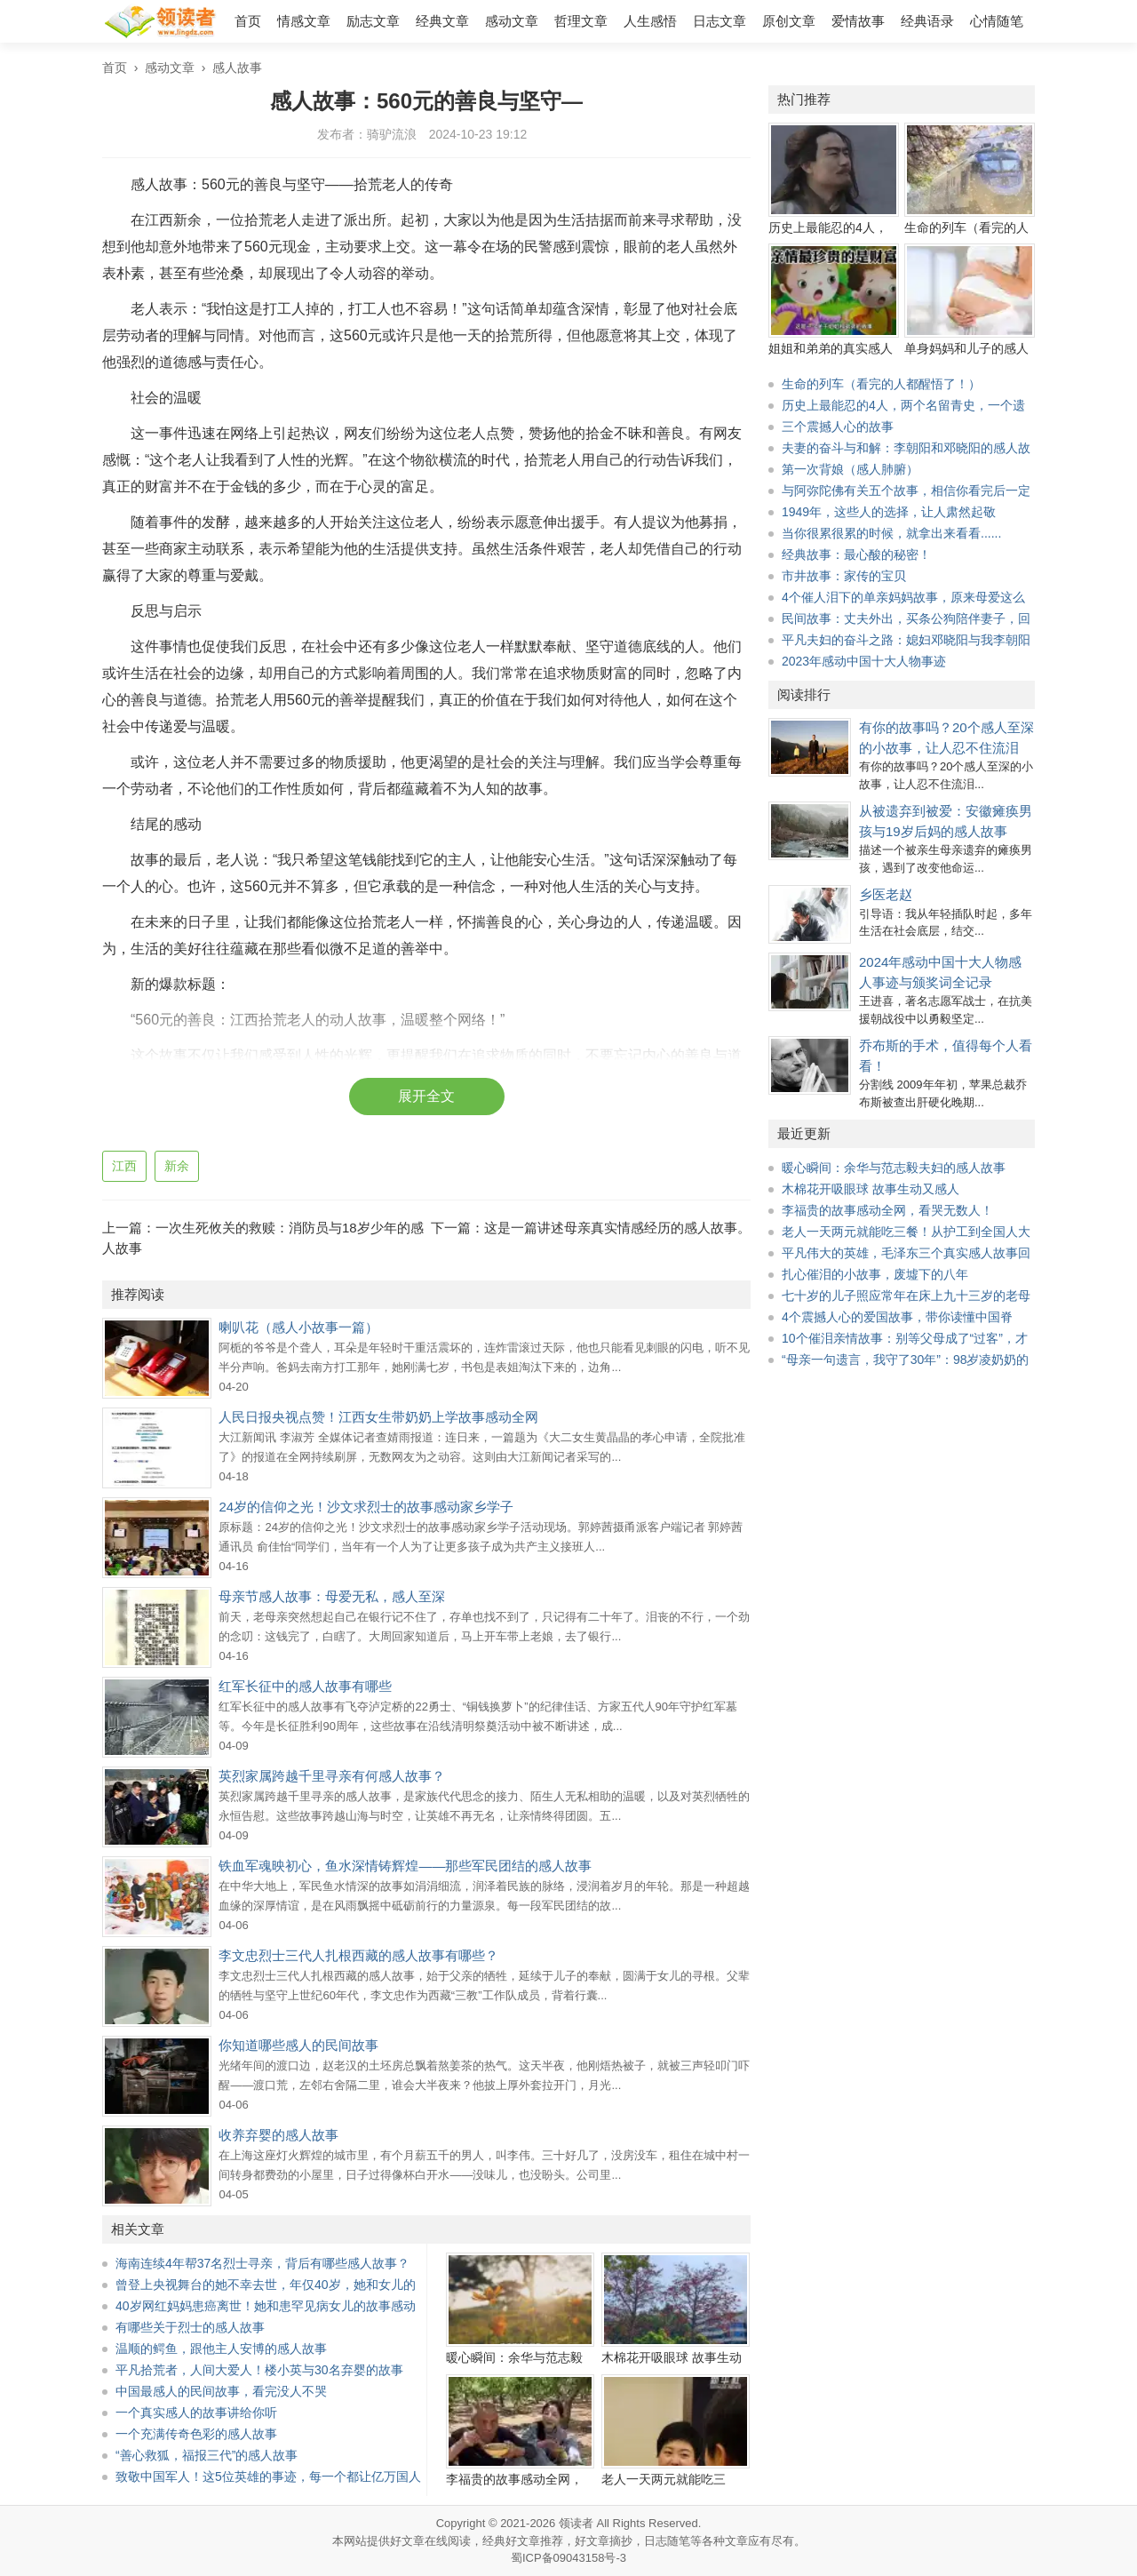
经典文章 (442, 20)
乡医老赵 (885, 894)
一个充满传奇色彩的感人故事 (196, 2434)
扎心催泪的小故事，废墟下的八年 (875, 1274)
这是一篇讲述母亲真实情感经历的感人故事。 (617, 1227)
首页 (248, 20)
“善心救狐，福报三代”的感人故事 (206, 2455)
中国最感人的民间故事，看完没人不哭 (221, 2391)
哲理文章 (581, 20)
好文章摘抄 (603, 2541)
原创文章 (788, 20)
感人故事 (237, 67)
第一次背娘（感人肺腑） (850, 469)
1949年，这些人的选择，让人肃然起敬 (889, 512)
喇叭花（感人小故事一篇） (298, 1327)
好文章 (407, 2541)
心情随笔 (996, 20)
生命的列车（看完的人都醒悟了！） (881, 384)
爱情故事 (858, 20)
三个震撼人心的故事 (838, 426)
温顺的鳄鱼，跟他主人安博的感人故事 (221, 2348)
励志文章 (373, 20)
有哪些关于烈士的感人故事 (190, 2327)
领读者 (576, 2523)
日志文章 (719, 20)
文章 (736, 2541)
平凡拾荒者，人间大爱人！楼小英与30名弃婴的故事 (259, 2370)
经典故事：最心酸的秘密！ (856, 554)
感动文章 (511, 20)
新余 (176, 1166)
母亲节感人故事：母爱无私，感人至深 (332, 1596)
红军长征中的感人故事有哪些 (305, 1686)
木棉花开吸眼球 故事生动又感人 (870, 1189)
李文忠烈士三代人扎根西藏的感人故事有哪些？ (358, 1955)
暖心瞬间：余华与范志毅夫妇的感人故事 (894, 1167)
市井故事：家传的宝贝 (844, 576)
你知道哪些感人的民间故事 (298, 2045)
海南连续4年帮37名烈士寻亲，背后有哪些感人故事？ (262, 2263)
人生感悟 (650, 20)
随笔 (678, 2541)
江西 (124, 1166)
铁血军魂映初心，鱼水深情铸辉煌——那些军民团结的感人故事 (405, 1865)
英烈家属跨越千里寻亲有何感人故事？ (332, 1775)
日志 (655, 2541)
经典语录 (927, 20)
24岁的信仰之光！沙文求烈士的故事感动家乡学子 (366, 1506)
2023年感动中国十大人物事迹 (864, 661)
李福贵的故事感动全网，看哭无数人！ (887, 1210)
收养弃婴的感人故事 (278, 2134)
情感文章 (303, 20)
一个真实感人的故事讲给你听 (196, 2412)
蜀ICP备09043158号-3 (568, 2557)
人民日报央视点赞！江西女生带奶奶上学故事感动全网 (378, 1416)
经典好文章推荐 (522, 2541)
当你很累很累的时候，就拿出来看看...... (891, 533)
